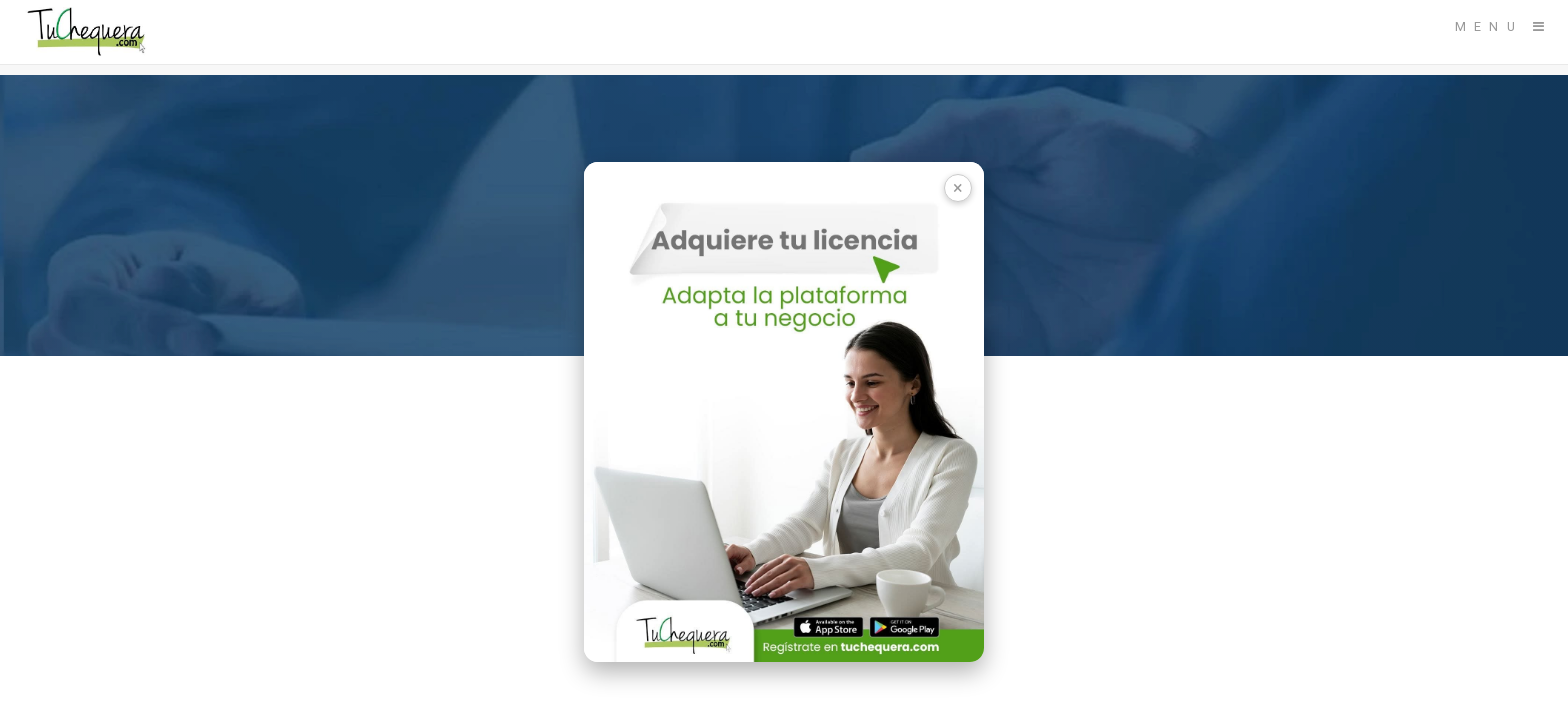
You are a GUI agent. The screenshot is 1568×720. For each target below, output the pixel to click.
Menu (1489, 26)
